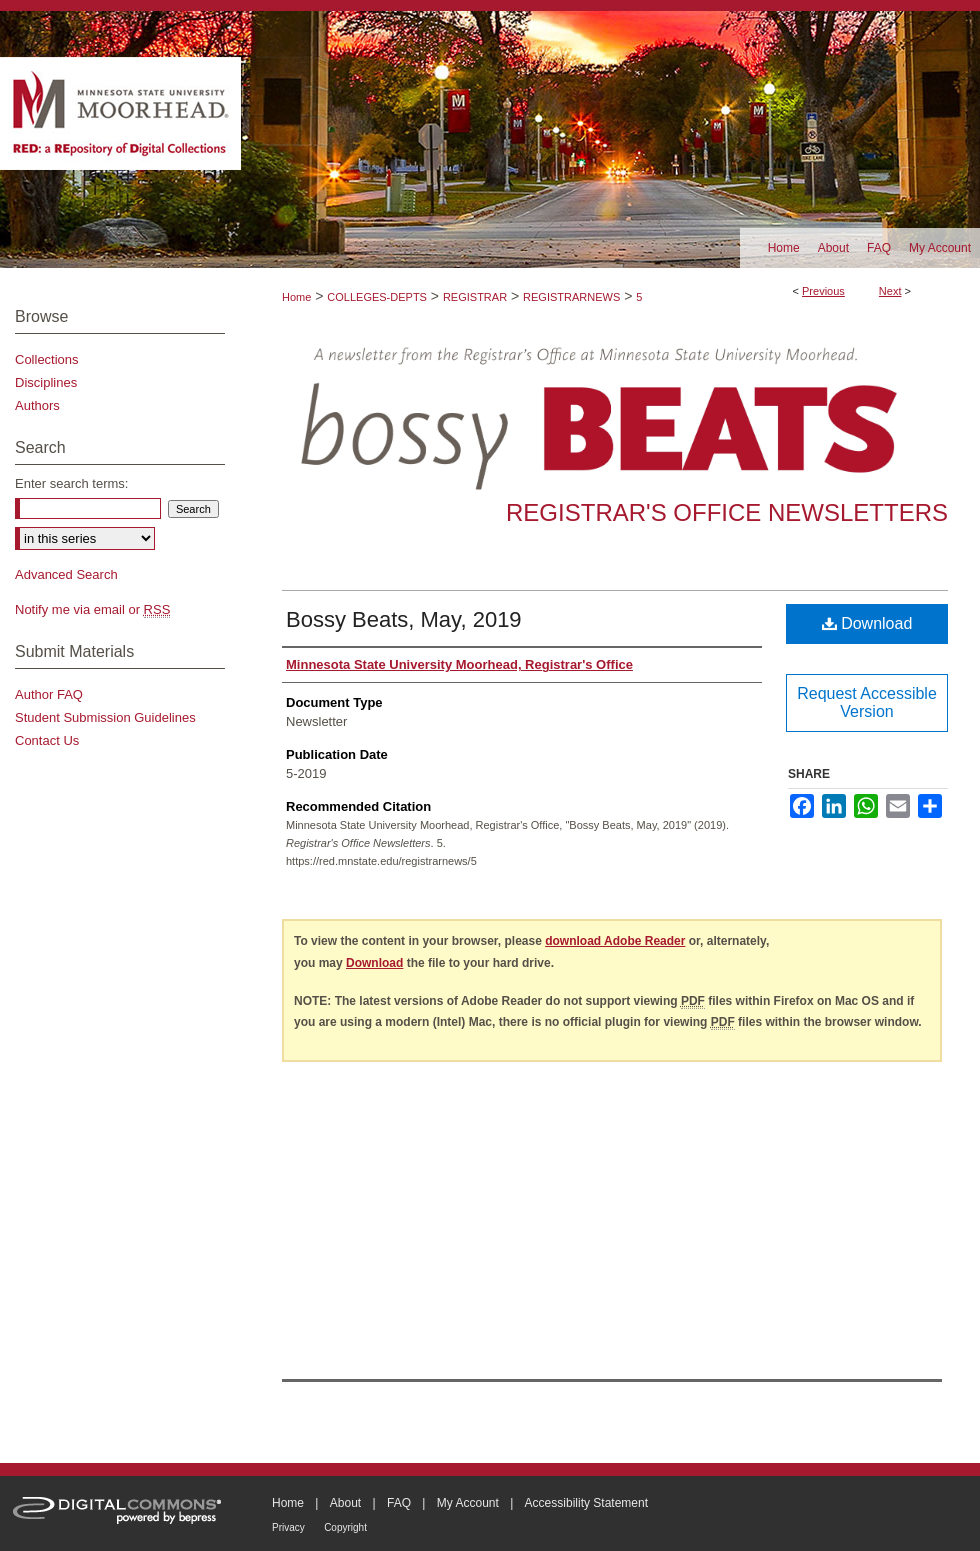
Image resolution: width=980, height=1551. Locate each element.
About (345, 1503)
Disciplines (46, 382)
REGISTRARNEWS (571, 297)
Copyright (345, 1527)
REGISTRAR (475, 297)
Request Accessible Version (867, 702)
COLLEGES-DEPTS (377, 297)
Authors (37, 405)
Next (890, 291)
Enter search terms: (71, 483)
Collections (47, 359)
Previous (823, 291)
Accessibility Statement (586, 1503)
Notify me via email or (92, 609)
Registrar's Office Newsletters (727, 512)
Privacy (288, 1527)
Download (867, 623)
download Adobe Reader (615, 941)
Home (296, 297)
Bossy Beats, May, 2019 (404, 619)
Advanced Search (66, 574)
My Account (468, 1503)
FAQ (399, 1503)
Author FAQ (49, 694)
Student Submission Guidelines (105, 717)
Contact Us (47, 740)
